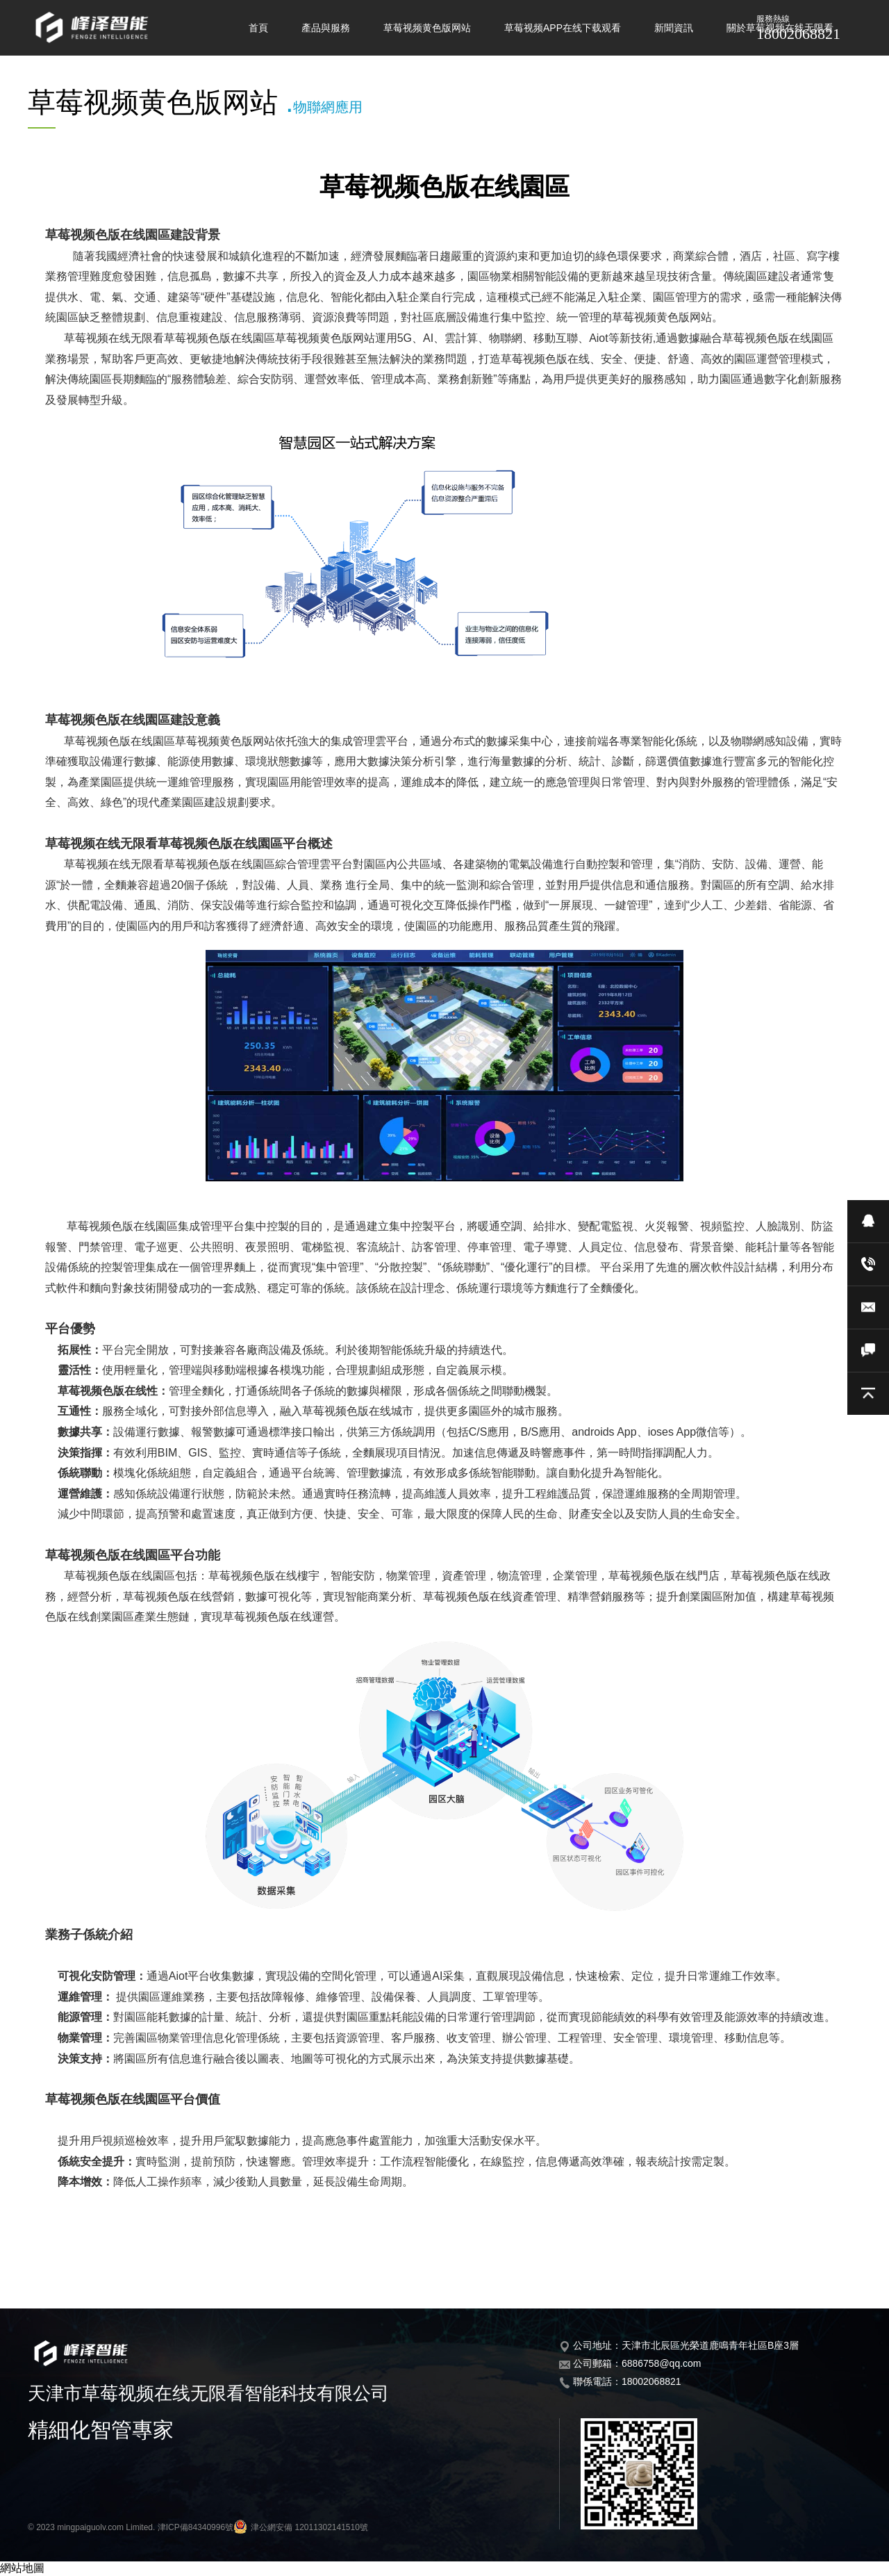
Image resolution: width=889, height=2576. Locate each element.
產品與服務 (325, 27)
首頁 (258, 27)
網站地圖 (22, 2568)
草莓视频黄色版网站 (427, 27)
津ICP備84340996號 (195, 2527)
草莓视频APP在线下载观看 (562, 27)
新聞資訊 (673, 27)
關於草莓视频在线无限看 (779, 27)
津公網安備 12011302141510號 (300, 2527)
